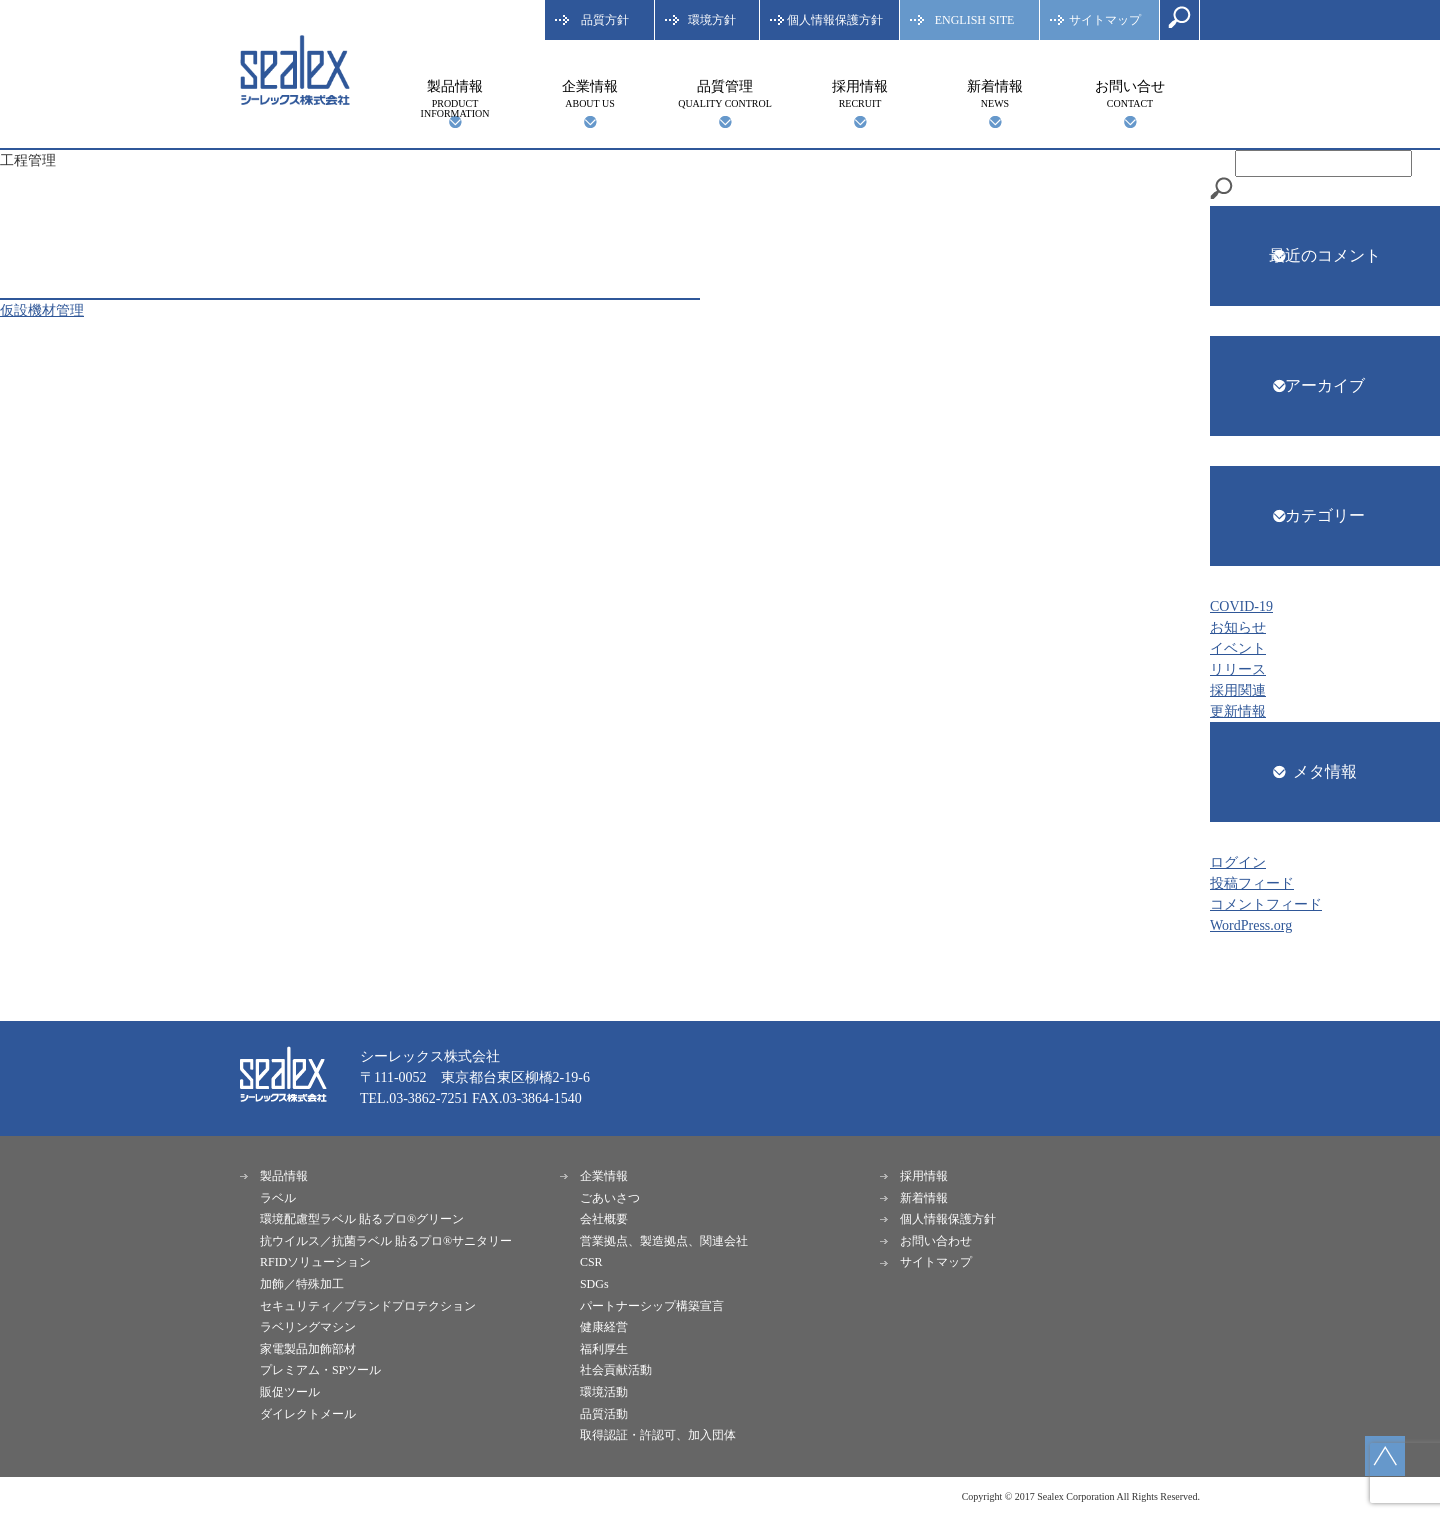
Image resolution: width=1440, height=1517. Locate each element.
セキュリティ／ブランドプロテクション (368, 1306)
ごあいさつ (610, 1198)
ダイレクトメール (308, 1414)
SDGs (594, 1284)
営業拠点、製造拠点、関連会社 (664, 1241)
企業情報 (590, 94)
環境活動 (604, 1392)
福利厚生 (604, 1349)
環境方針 (712, 20)
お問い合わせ (936, 1241)
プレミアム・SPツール (320, 1370)
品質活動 (604, 1414)
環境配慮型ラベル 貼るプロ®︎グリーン (362, 1219)
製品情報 (455, 99)
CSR (591, 1262)
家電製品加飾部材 (308, 1349)
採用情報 (860, 94)
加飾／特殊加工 (302, 1284)
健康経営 (604, 1327)
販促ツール (290, 1392)
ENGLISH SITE (975, 20)
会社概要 (604, 1219)
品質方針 (605, 20)
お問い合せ (1130, 94)
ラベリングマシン (308, 1327)
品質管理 (725, 94)
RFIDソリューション (315, 1262)
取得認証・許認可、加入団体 (658, 1435)
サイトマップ (1105, 20)
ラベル (278, 1198)
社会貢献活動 (616, 1370)
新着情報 (995, 94)
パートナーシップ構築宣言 (652, 1306)
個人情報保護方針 (835, 20)
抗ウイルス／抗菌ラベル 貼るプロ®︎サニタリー (386, 1241)
